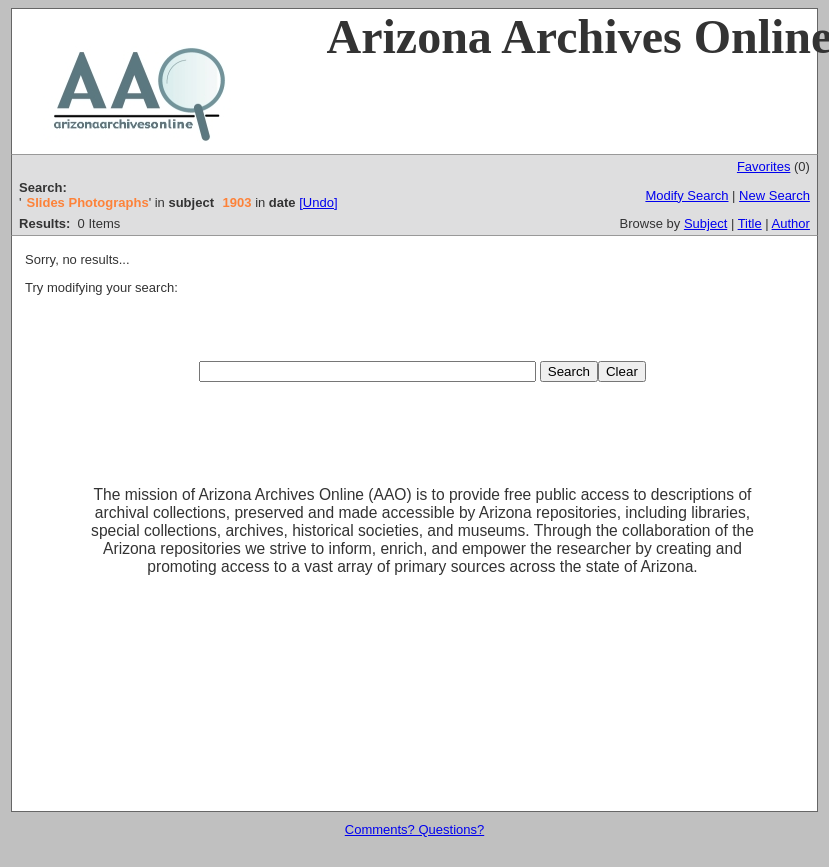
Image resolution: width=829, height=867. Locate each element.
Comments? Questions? (414, 829)
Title (750, 223)
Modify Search (686, 195)
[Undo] (318, 202)
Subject (705, 223)
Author (791, 223)
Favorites (763, 166)
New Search (774, 195)
